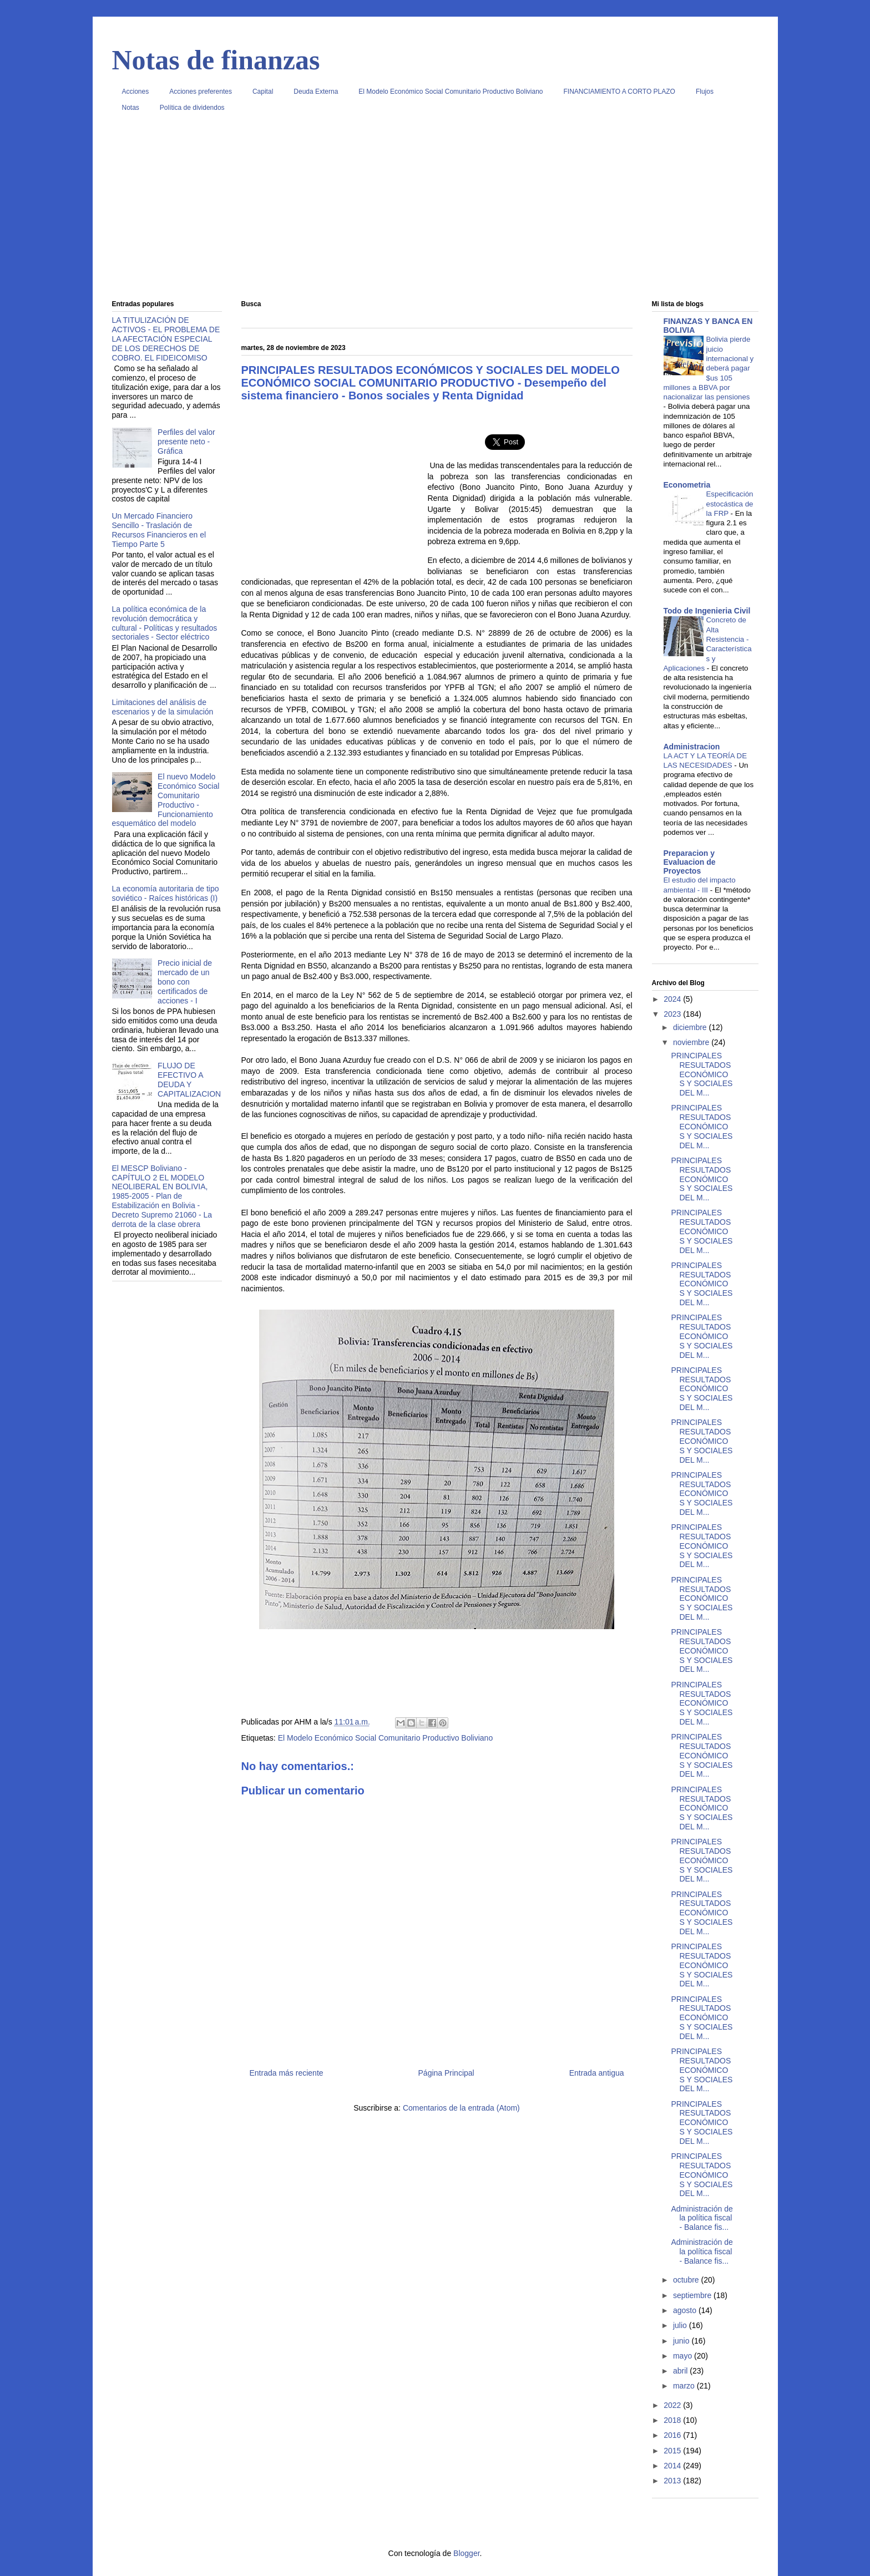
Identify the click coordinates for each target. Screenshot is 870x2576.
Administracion (692, 746)
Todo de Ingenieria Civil (707, 610)
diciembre (691, 1027)
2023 (673, 1014)
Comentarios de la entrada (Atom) (461, 2107)
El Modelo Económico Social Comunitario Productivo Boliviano (450, 91)
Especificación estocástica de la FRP (729, 504)
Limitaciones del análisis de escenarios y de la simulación (163, 707)
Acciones (135, 91)
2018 (673, 2420)
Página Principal (446, 2072)
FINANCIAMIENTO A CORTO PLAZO (619, 91)
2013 (673, 2480)
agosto (686, 2310)
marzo (685, 2385)
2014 (673, 2465)
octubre (687, 2279)
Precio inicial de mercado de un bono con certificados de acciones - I (185, 982)
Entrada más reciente (286, 2072)
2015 (673, 2450)
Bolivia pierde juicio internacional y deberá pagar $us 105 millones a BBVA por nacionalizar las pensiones (709, 368)
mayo (683, 2355)
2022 (673, 2405)
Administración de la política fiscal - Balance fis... (701, 2218)
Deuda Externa (316, 91)
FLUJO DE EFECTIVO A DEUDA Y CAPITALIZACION (189, 1079)
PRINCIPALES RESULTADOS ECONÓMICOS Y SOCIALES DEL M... (701, 1074)
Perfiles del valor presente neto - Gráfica (186, 441)
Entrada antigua (596, 2072)
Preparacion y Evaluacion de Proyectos (690, 862)
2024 (673, 999)
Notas (130, 107)
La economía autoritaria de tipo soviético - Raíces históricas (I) (165, 893)
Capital (262, 91)
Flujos (705, 91)
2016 (673, 2435)
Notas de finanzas (216, 59)
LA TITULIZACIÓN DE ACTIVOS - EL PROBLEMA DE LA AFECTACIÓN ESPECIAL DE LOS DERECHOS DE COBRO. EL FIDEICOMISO (166, 339)
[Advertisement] (435, 210)
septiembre (693, 2295)
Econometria (687, 484)
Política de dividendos (192, 107)
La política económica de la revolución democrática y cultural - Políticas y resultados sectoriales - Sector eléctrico (165, 623)
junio (682, 2340)
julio (681, 2325)
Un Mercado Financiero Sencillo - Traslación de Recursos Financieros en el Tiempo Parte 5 (159, 529)
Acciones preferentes (200, 91)
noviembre (692, 1042)
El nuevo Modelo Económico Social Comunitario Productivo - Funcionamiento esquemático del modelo (166, 800)
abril (681, 2370)
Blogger (466, 2553)
